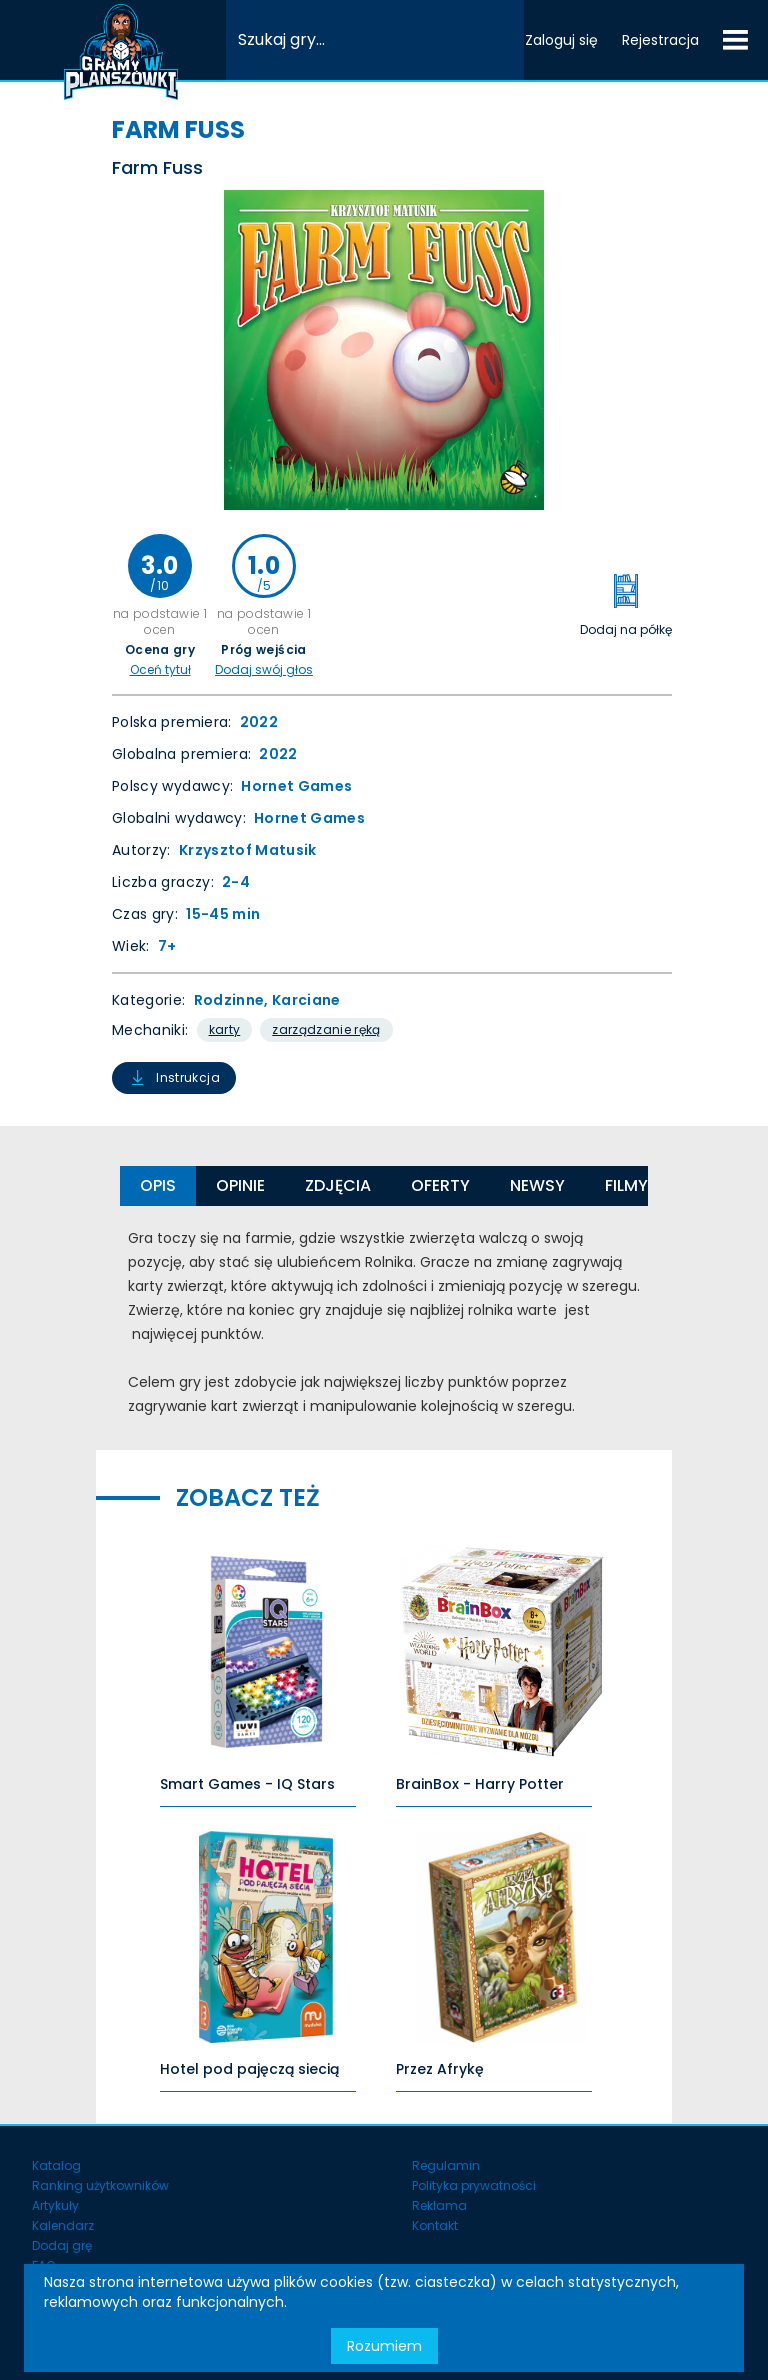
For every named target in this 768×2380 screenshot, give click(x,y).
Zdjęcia (338, 1185)
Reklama (439, 2205)
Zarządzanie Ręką (326, 1029)
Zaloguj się (561, 40)
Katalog (56, 2165)
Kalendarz (63, 2225)
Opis (158, 1185)
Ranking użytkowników (100, 2185)
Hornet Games (296, 786)
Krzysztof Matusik (248, 850)
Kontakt (435, 2225)
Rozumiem (384, 2346)
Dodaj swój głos (264, 670)
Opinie (240, 1185)
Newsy (537, 1185)
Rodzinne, (233, 1000)
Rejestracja (660, 40)
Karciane (306, 1000)
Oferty (440, 1185)
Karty (225, 1029)
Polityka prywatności (474, 2185)
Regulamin (446, 2165)
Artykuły (55, 2205)
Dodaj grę (62, 2245)
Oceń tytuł (160, 670)
